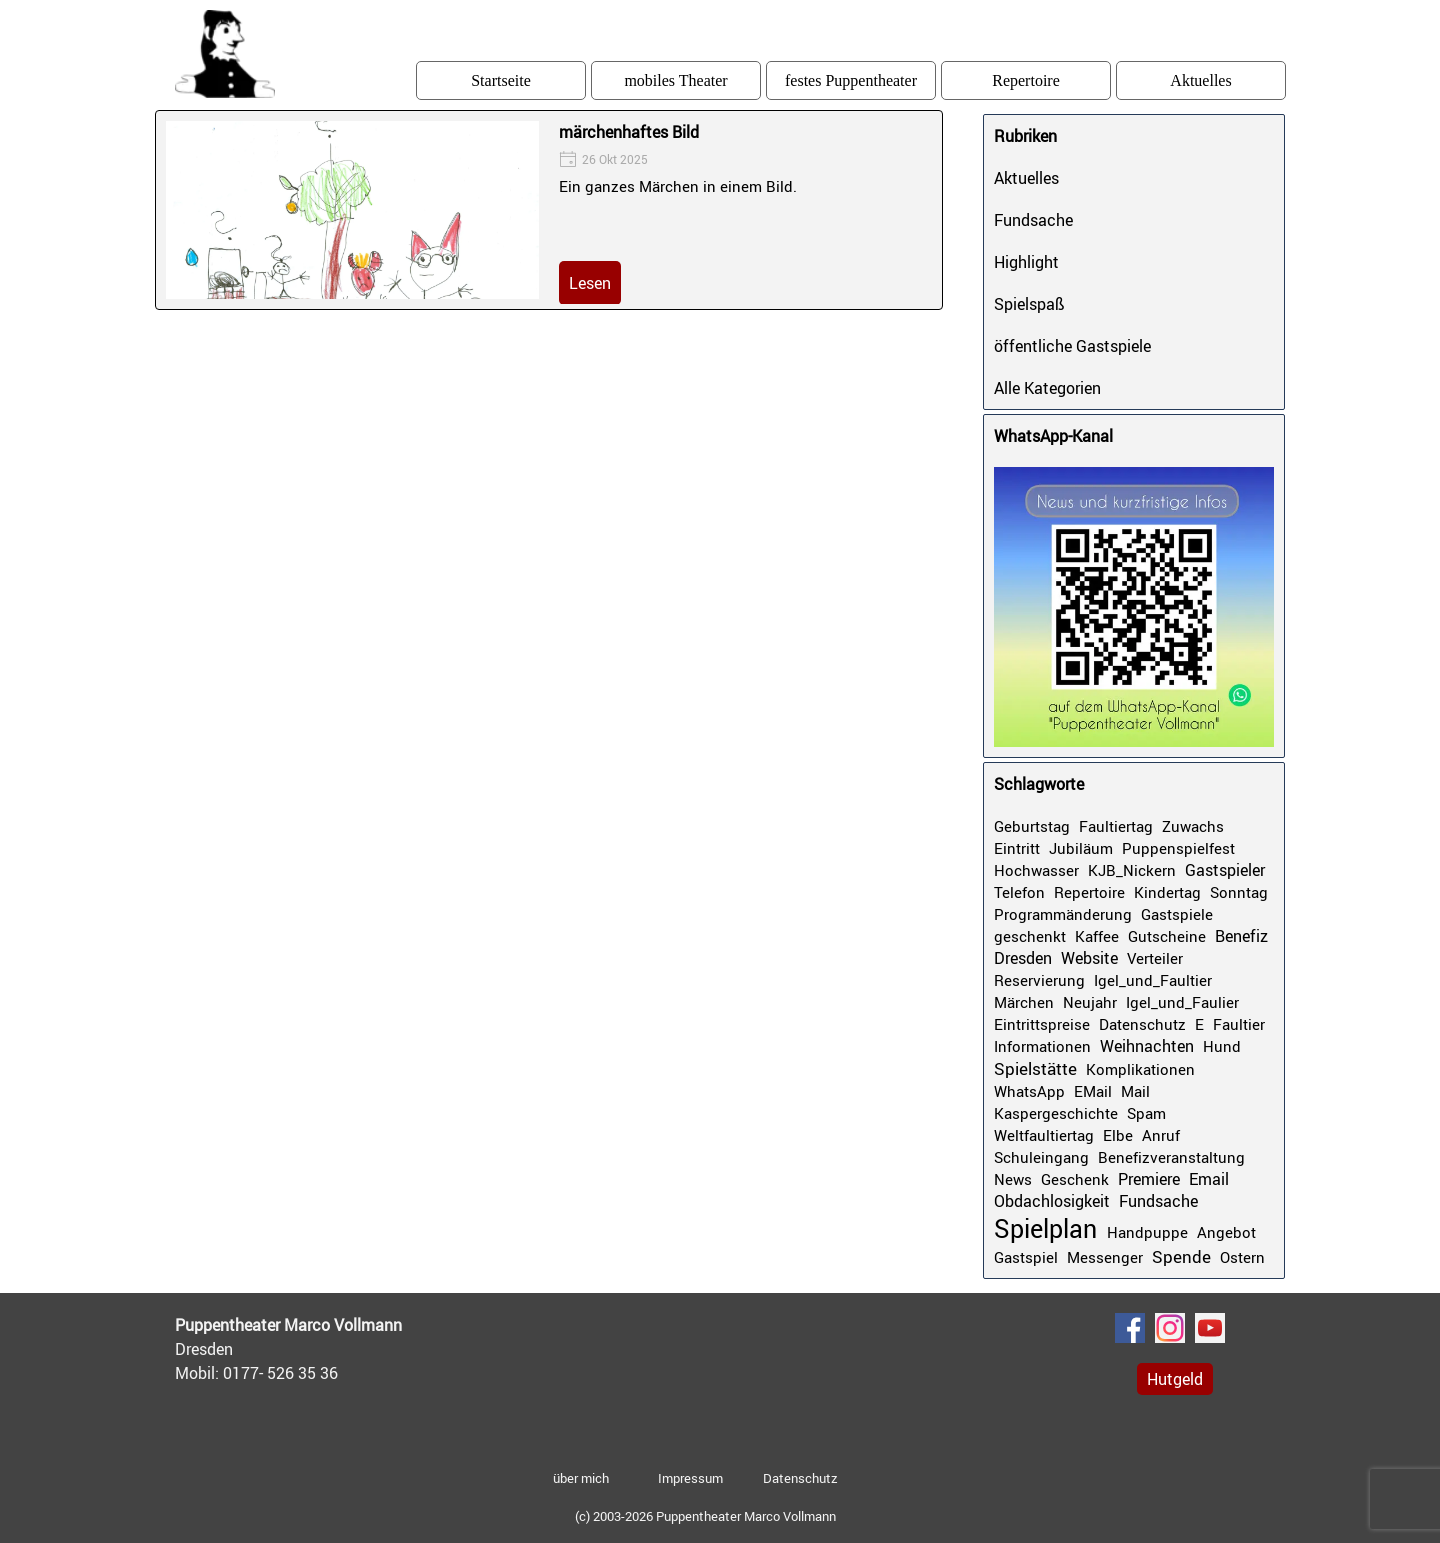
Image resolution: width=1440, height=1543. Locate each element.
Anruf (1161, 1135)
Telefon (1019, 892)
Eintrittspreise (1042, 1024)
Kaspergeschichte (1056, 1113)
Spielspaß (1029, 304)
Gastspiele (1177, 914)
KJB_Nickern (1132, 870)
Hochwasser (1036, 870)
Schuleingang (1041, 1157)
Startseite (501, 80)
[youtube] (1210, 1328)
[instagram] (1170, 1328)
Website (1089, 958)
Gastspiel (1026, 1257)
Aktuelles (1200, 80)
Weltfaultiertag (1044, 1135)
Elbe (1118, 1135)
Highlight (1026, 262)
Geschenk (1075, 1179)
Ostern (1242, 1257)
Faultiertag (1116, 826)
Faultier (1239, 1024)
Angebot (1226, 1232)
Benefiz (1241, 936)
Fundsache (1033, 220)
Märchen (1024, 1002)
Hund (1222, 1046)
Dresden (1023, 958)
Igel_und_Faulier (1182, 1002)
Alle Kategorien (1047, 388)
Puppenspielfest (1178, 848)
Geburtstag (1032, 826)
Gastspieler (1225, 870)
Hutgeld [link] (1175, 1379)
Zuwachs (1193, 826)
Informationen (1042, 1046)
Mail (1135, 1091)
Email (1209, 1179)
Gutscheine (1167, 936)
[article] (549, 210)
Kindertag (1167, 892)
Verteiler (1155, 958)
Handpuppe (1147, 1232)
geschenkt (1030, 936)
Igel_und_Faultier (1153, 980)
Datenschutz (1142, 1024)
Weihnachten (1147, 1046)
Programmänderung (1063, 914)
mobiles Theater (675, 80)
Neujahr (1090, 1002)
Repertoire (1026, 80)
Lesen (590, 283)
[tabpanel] (325, 1349)
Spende (1181, 1256)
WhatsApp (1029, 1091)
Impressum (690, 1478)
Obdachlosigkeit (1052, 1201)
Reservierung (1039, 980)
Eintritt (1017, 848)
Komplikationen (1140, 1069)
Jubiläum (1081, 848)
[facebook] (1130, 1328)
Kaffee (1097, 936)
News (1013, 1179)
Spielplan (1045, 1228)
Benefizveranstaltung (1171, 1157)
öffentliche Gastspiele (1072, 346)
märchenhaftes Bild (629, 132)
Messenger (1105, 1257)
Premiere (1149, 1179)
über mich (581, 1478)
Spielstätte (1035, 1068)
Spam (1146, 1113)
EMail (1093, 1091)
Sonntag (1239, 892)
